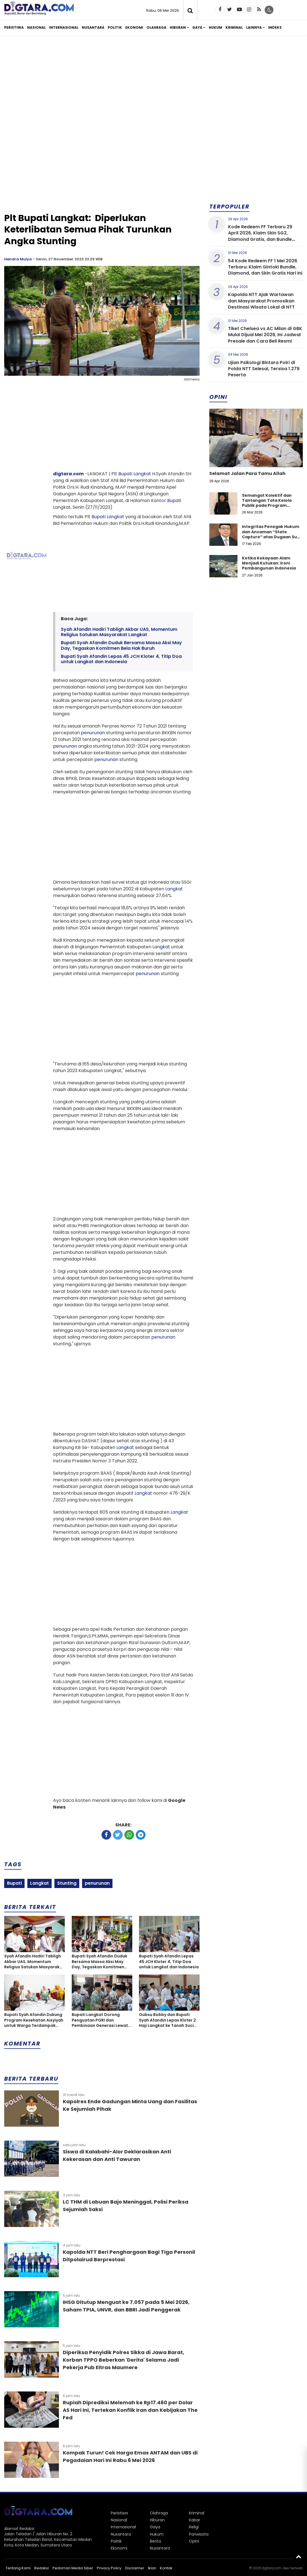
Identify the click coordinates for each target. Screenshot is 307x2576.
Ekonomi (134, 27)
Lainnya (254, 27)
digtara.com (68, 474)
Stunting (66, 1883)
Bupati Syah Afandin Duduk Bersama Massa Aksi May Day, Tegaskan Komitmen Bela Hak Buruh (121, 645)
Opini (194, 2541)
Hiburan (178, 27)
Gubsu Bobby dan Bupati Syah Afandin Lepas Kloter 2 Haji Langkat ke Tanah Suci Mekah (167, 2020)
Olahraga (156, 27)
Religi (194, 2527)
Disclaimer (134, 2568)
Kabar (194, 2520)
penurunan (93, 733)
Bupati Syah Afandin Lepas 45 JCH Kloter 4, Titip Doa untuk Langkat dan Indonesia (121, 659)
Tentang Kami (18, 2568)
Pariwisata (198, 2534)
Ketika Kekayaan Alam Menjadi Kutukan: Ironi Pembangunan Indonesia (269, 563)
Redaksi (41, 2568)
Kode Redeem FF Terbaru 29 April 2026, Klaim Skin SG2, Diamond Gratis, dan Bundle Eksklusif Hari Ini (260, 236)
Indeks (275, 27)
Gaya (197, 27)
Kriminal (234, 27)
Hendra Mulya (18, 259)
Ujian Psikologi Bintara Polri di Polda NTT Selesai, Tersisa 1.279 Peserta (263, 368)
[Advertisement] (153, 83)
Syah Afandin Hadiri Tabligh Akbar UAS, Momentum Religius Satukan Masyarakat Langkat (119, 632)
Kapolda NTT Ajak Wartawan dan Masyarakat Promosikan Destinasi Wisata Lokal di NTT (261, 300)
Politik (115, 27)
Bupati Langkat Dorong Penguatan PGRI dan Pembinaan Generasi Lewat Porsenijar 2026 (100, 2020)
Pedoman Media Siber (72, 2568)
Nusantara (93, 27)
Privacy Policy (109, 2568)
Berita (155, 2541)
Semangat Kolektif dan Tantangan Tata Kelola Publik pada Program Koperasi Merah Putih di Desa (267, 505)
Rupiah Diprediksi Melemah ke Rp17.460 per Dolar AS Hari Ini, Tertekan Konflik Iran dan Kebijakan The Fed (130, 2410)
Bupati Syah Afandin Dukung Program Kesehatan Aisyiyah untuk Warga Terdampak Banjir (33, 2020)
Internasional (63, 27)
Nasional (36, 27)
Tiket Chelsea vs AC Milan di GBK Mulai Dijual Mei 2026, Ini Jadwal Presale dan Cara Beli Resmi (265, 334)
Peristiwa (14, 27)
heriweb (296, 2568)
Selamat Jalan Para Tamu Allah (247, 473)
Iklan (152, 2568)
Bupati (125, 474)
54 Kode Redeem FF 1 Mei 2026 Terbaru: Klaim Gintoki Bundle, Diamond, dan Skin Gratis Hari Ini (265, 267)
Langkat (142, 474)
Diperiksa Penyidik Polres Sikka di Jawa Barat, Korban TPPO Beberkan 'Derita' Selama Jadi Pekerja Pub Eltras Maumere (123, 2360)
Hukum (215, 27)
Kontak (166, 2568)
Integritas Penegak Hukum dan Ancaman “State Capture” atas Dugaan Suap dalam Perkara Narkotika (272, 534)
